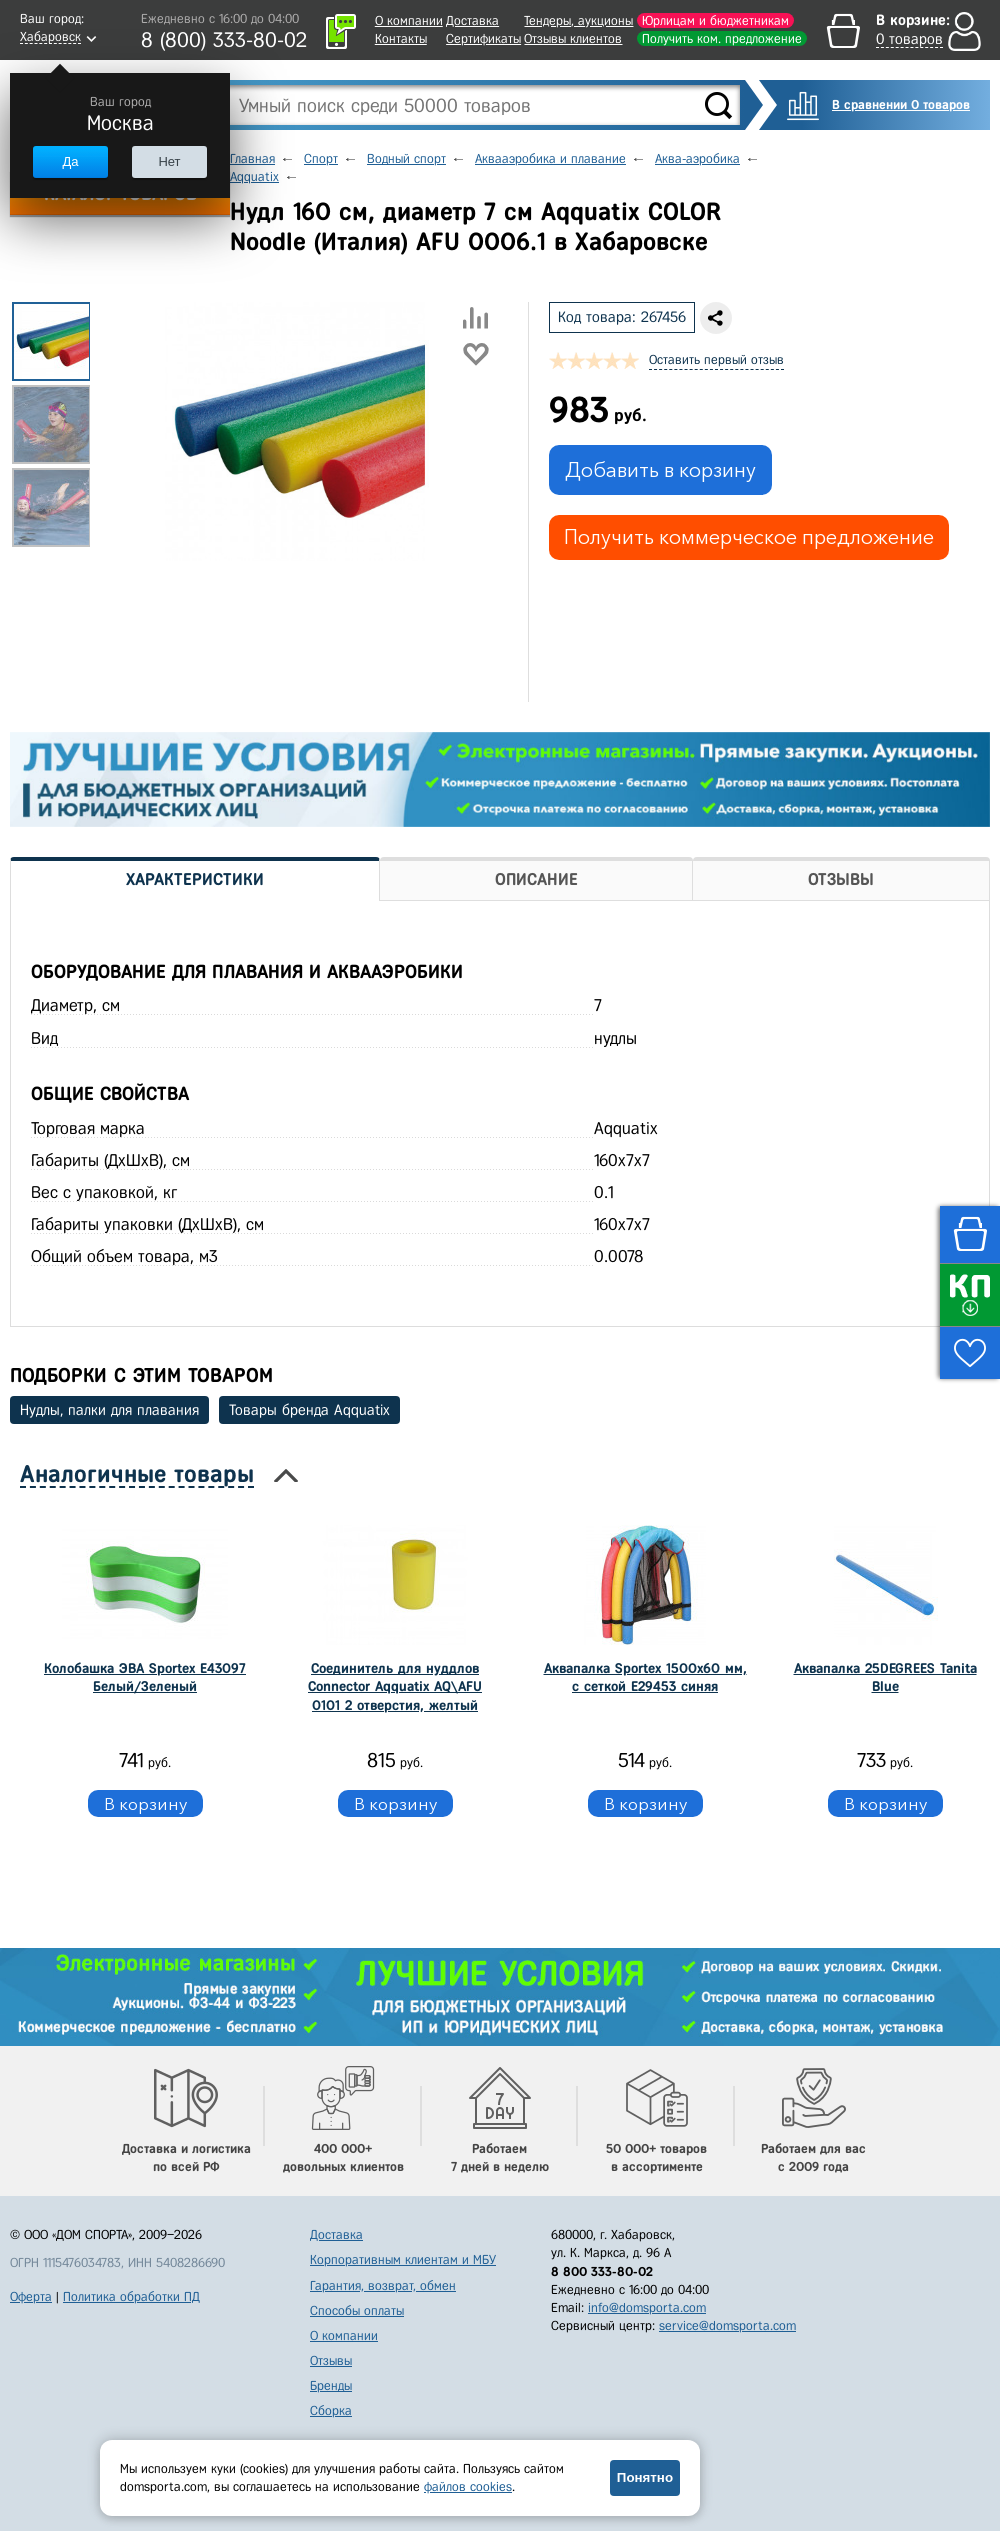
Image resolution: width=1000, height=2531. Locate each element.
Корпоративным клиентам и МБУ (403, 2259)
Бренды (331, 2385)
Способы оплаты (357, 2310)
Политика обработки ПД (131, 2296)
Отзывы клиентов (573, 38)
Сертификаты (483, 38)
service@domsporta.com (727, 2325)
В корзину (145, 1803)
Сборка (331, 2410)
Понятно (645, 2477)
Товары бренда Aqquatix (309, 1410)
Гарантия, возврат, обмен (383, 2285)
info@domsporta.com (647, 2307)
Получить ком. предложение (722, 38)
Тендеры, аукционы (578, 20)
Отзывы (331, 2360)
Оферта (31, 2296)
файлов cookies (468, 2486)
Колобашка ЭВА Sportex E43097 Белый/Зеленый (145, 1677)
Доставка (472, 20)
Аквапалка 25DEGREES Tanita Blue (885, 1677)
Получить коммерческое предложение (749, 537)
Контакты (401, 38)
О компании (409, 20)
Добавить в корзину (660, 470)
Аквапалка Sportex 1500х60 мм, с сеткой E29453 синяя (645, 1677)
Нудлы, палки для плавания (109, 1410)
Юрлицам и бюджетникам (715, 20)
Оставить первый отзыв (716, 359)
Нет (169, 161)
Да (70, 161)
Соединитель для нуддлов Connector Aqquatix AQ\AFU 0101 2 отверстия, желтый (395, 1686)
